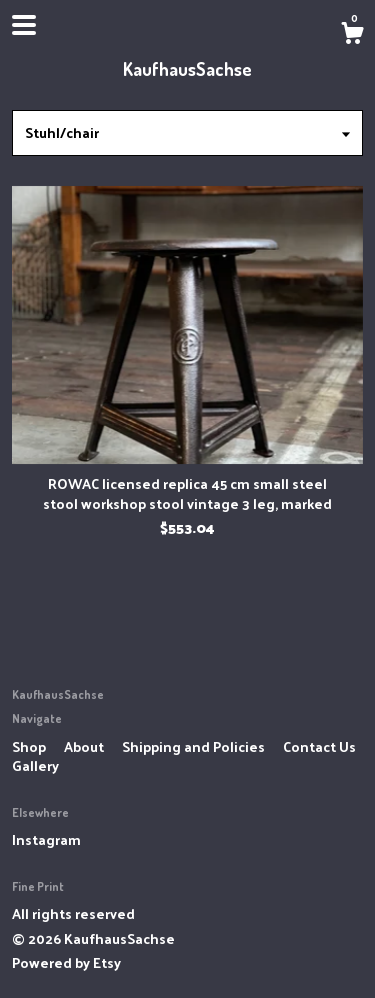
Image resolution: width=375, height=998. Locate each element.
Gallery (35, 765)
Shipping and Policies (195, 746)
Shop (30, 746)
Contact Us (319, 746)
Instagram (46, 839)
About (85, 746)
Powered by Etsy (66, 962)
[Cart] (352, 35)
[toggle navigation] (24, 25)
